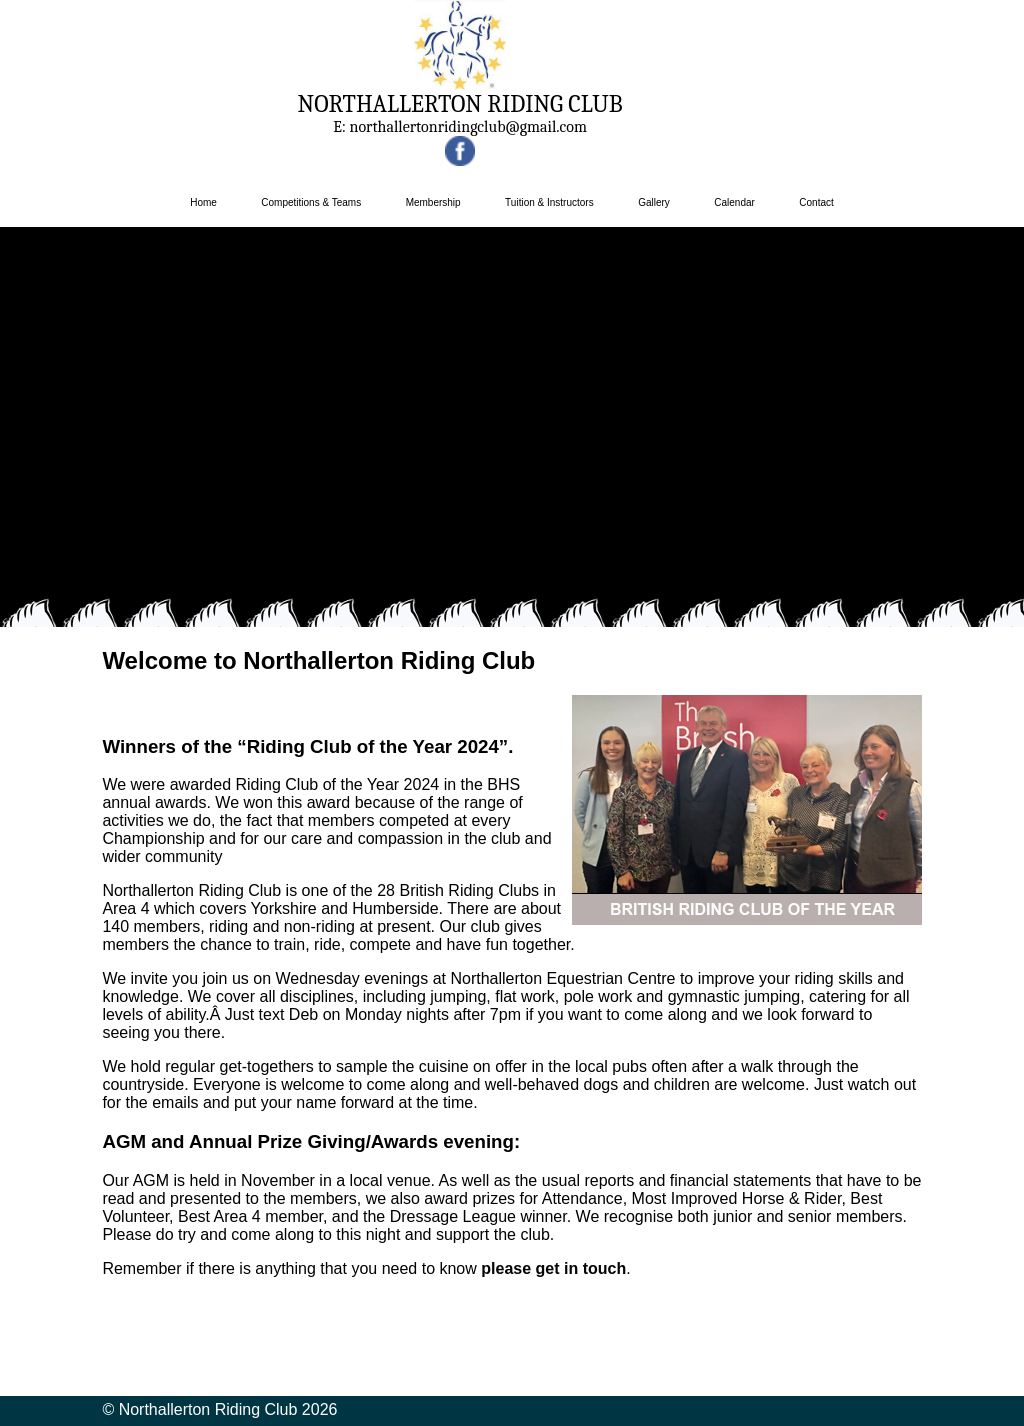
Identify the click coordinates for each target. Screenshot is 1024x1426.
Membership (433, 202)
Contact (816, 202)
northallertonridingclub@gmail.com (468, 127)
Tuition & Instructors (549, 202)
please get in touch (553, 1268)
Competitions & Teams (311, 202)
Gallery (654, 202)
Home (203, 202)
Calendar (734, 202)
